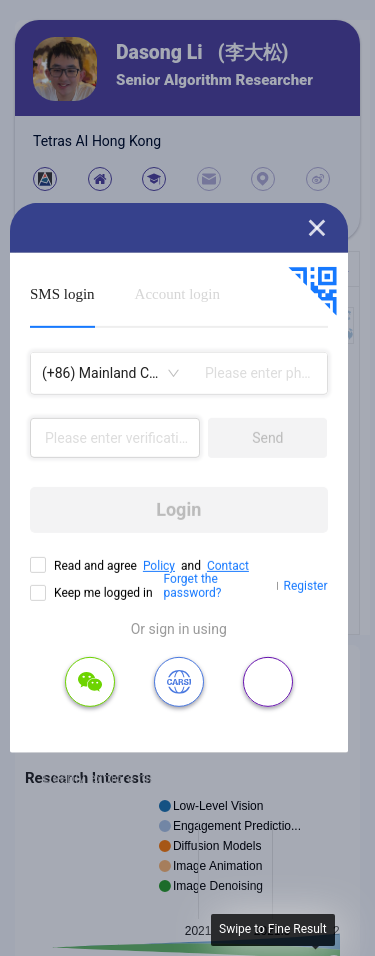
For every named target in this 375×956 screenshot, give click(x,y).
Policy (159, 566)
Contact (228, 566)
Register (306, 586)
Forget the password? (193, 586)
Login (178, 509)
